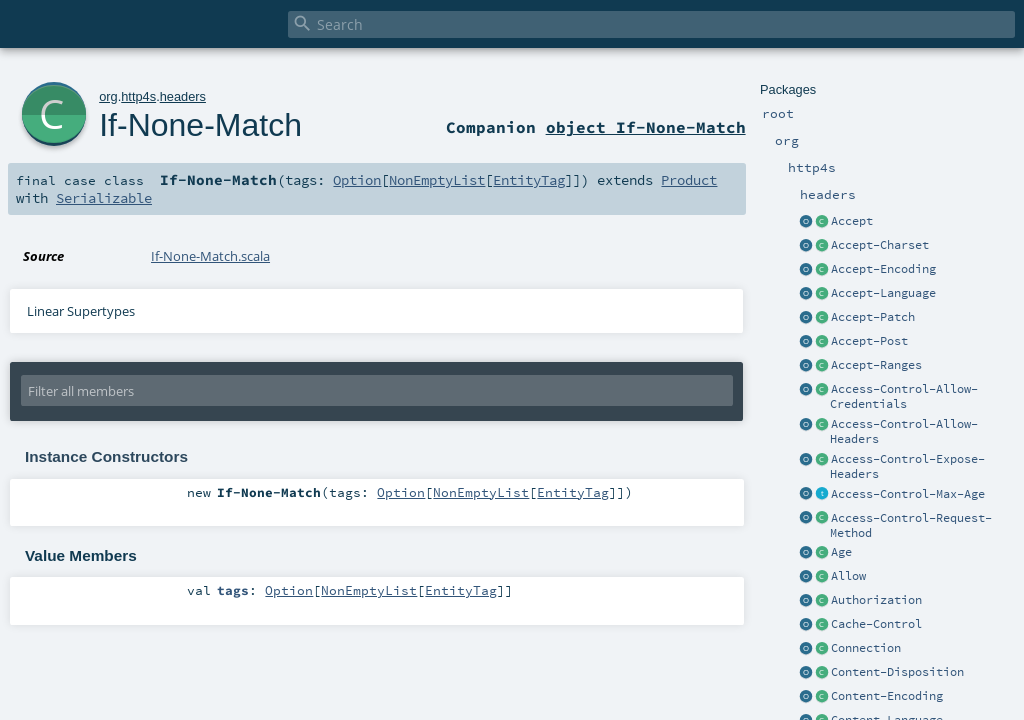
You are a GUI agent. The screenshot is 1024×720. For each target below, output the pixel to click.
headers (183, 96)
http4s (138, 96)
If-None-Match (200, 125)
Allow (848, 576)
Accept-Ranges (876, 365)
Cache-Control (876, 624)
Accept (852, 221)
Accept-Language (883, 293)
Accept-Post (869, 341)
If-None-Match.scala (210, 256)
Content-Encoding (887, 696)
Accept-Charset (880, 245)
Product (689, 180)
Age (841, 552)
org (108, 96)
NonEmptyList (437, 180)
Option (357, 180)
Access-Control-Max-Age (908, 494)
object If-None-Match (646, 127)
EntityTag (529, 180)
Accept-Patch (873, 317)
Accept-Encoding (883, 269)
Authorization (876, 600)
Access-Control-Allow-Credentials (904, 396)
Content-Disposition (897, 672)
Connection (866, 648)
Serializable (104, 198)
